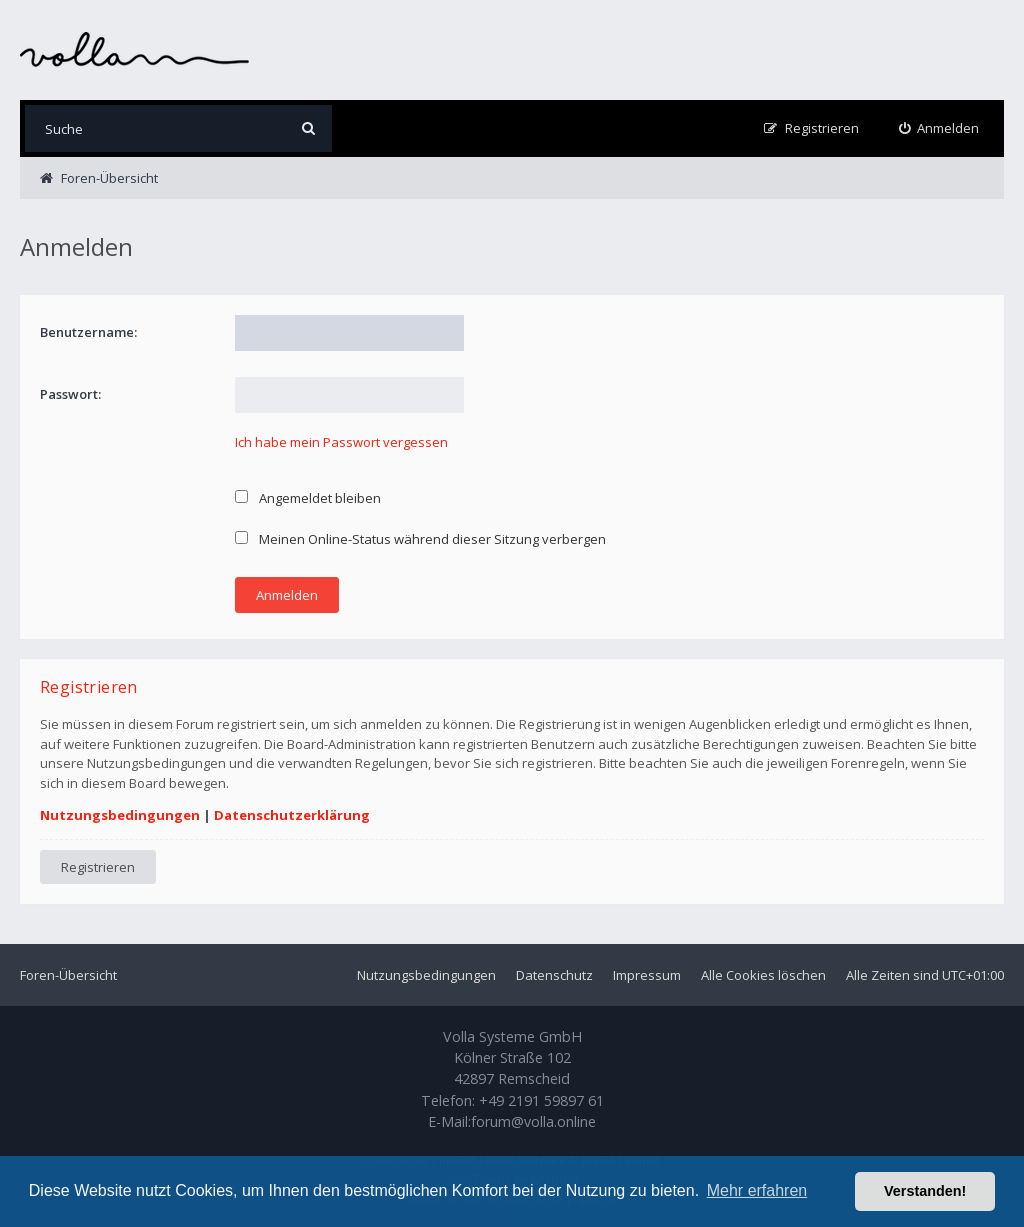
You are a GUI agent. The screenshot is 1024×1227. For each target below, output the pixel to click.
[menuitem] (939, 128)
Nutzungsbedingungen (120, 815)
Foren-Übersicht (68, 975)
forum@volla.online (533, 1121)
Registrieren (98, 867)
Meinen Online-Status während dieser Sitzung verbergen (420, 539)
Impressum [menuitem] (647, 975)
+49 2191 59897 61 (541, 1100)
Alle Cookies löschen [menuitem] (763, 975)
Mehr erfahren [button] (757, 1190)
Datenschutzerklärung (292, 815)
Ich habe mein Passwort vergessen (341, 442)
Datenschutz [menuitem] (554, 975)
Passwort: (70, 394)
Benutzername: (88, 332)
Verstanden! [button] (925, 1191)
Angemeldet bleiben (308, 498)
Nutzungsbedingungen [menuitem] (426, 975)
